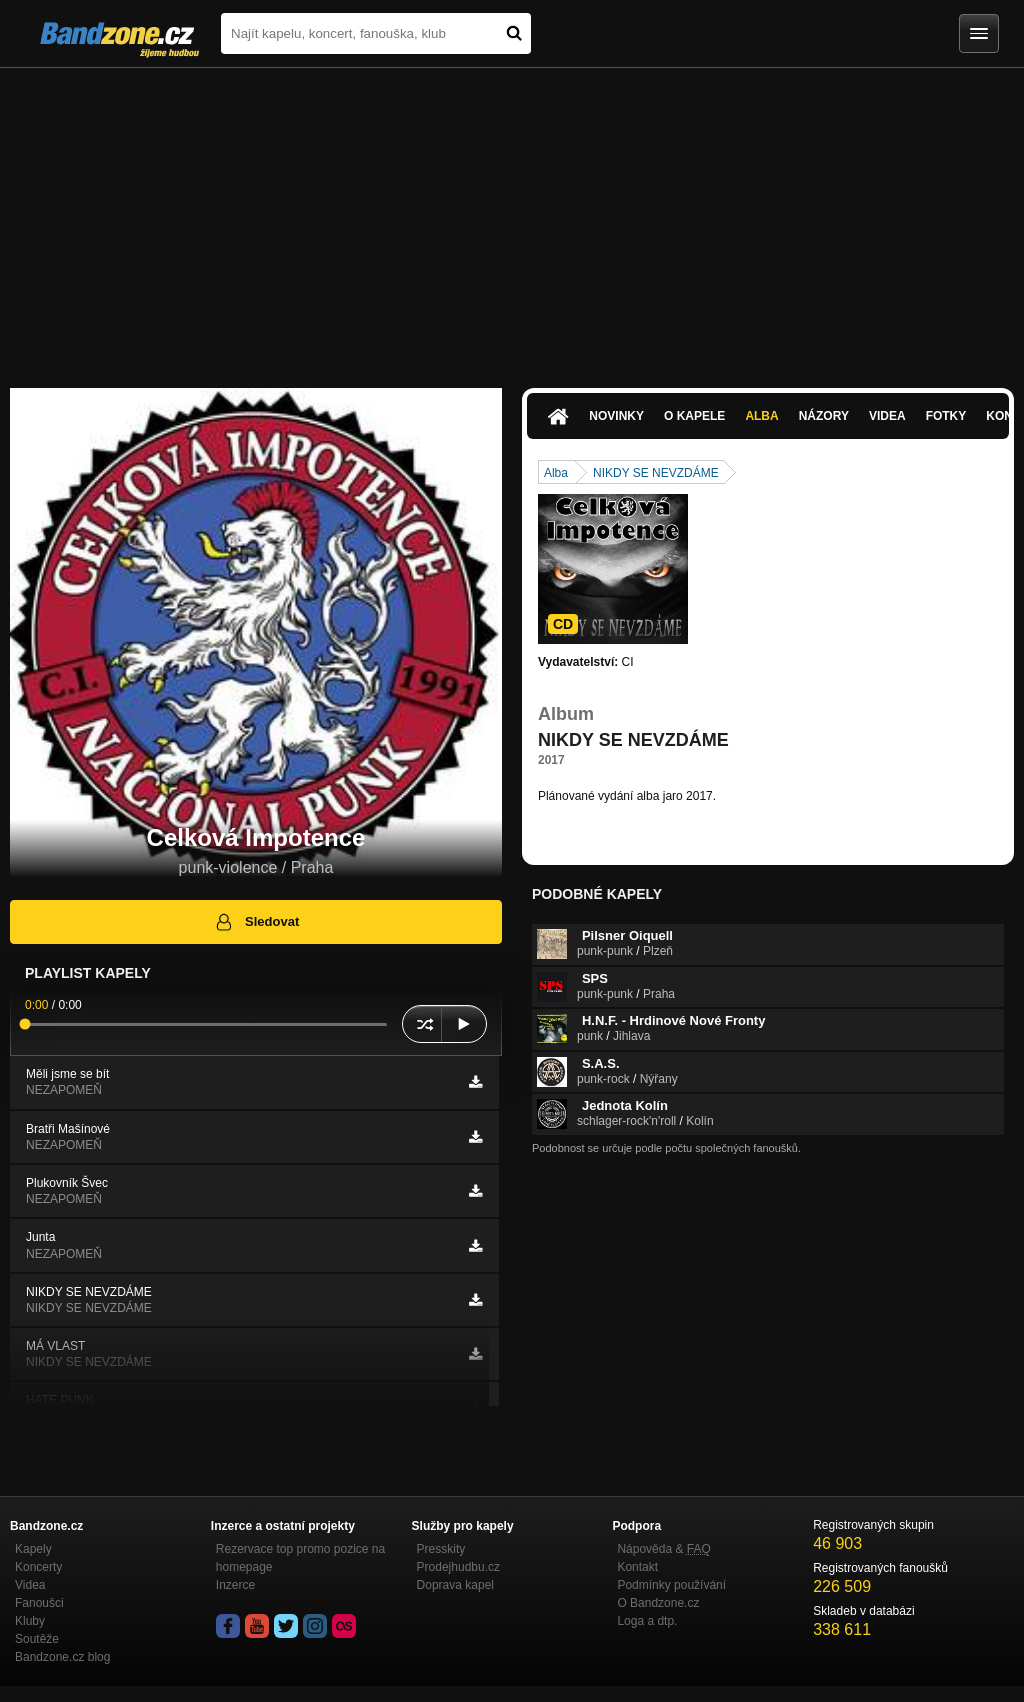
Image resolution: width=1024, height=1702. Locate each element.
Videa (887, 416)
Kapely (33, 1549)
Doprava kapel (455, 1585)
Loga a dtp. (647, 1621)
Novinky (616, 416)
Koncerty (38, 1567)
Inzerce (235, 1585)
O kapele (694, 416)
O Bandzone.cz (658, 1603)
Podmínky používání (671, 1585)
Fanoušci (39, 1603)
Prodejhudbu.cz (458, 1567)
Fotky (946, 416)
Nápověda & (663, 1549)
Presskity (441, 1549)
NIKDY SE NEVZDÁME (656, 473)
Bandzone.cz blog (62, 1657)
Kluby (30, 1621)
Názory (824, 416)
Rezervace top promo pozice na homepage (300, 1558)
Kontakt (637, 1567)
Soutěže (37, 1639)
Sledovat (256, 922)
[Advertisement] (512, 218)
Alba (761, 416)
